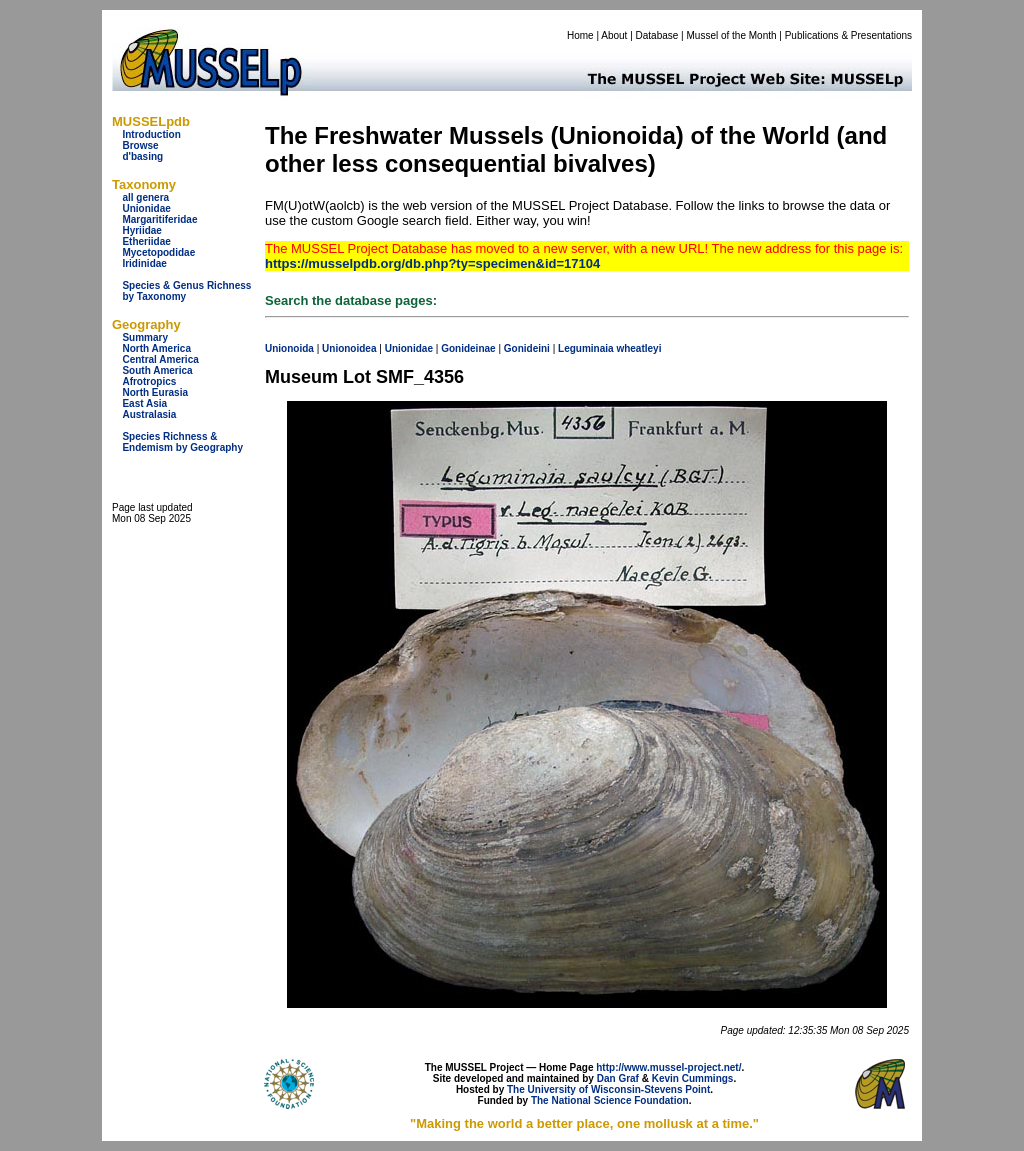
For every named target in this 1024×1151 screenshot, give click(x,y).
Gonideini (527, 348)
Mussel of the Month (732, 35)
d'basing (142, 156)
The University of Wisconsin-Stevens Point (608, 1089)
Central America (160, 359)
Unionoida (289, 348)
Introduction (151, 134)
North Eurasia (155, 392)
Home (580, 35)
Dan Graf (618, 1078)
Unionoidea (349, 348)
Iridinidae (144, 263)
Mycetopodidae (158, 252)
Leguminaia (586, 348)
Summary (145, 337)
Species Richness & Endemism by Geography (182, 442)
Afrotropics (149, 381)
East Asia (144, 403)
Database (657, 35)
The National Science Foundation (610, 1100)
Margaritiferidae (159, 219)
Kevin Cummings (693, 1078)
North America (156, 348)
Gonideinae (468, 348)
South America (157, 370)
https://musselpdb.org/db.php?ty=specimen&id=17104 (432, 263)
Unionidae (146, 208)
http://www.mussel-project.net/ (668, 1067)
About (614, 35)
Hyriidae (141, 230)
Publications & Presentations (848, 35)
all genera (145, 197)
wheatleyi (638, 348)
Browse (140, 145)
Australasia (149, 414)
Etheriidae (146, 241)
